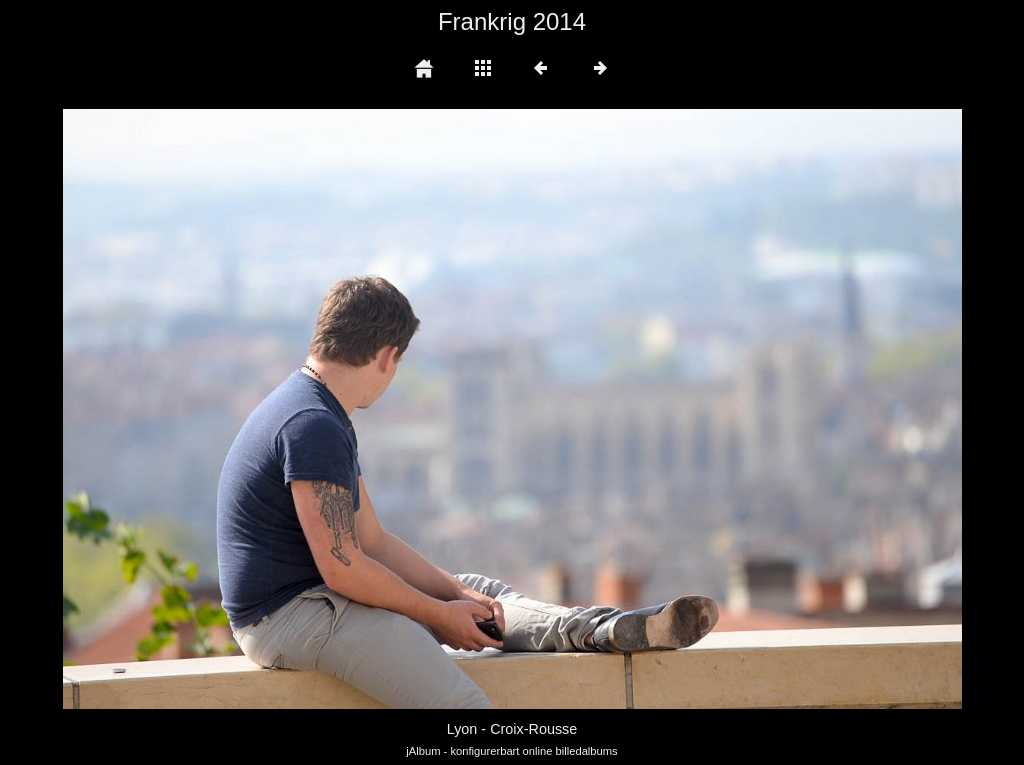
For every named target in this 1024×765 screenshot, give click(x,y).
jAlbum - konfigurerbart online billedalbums (511, 751)
